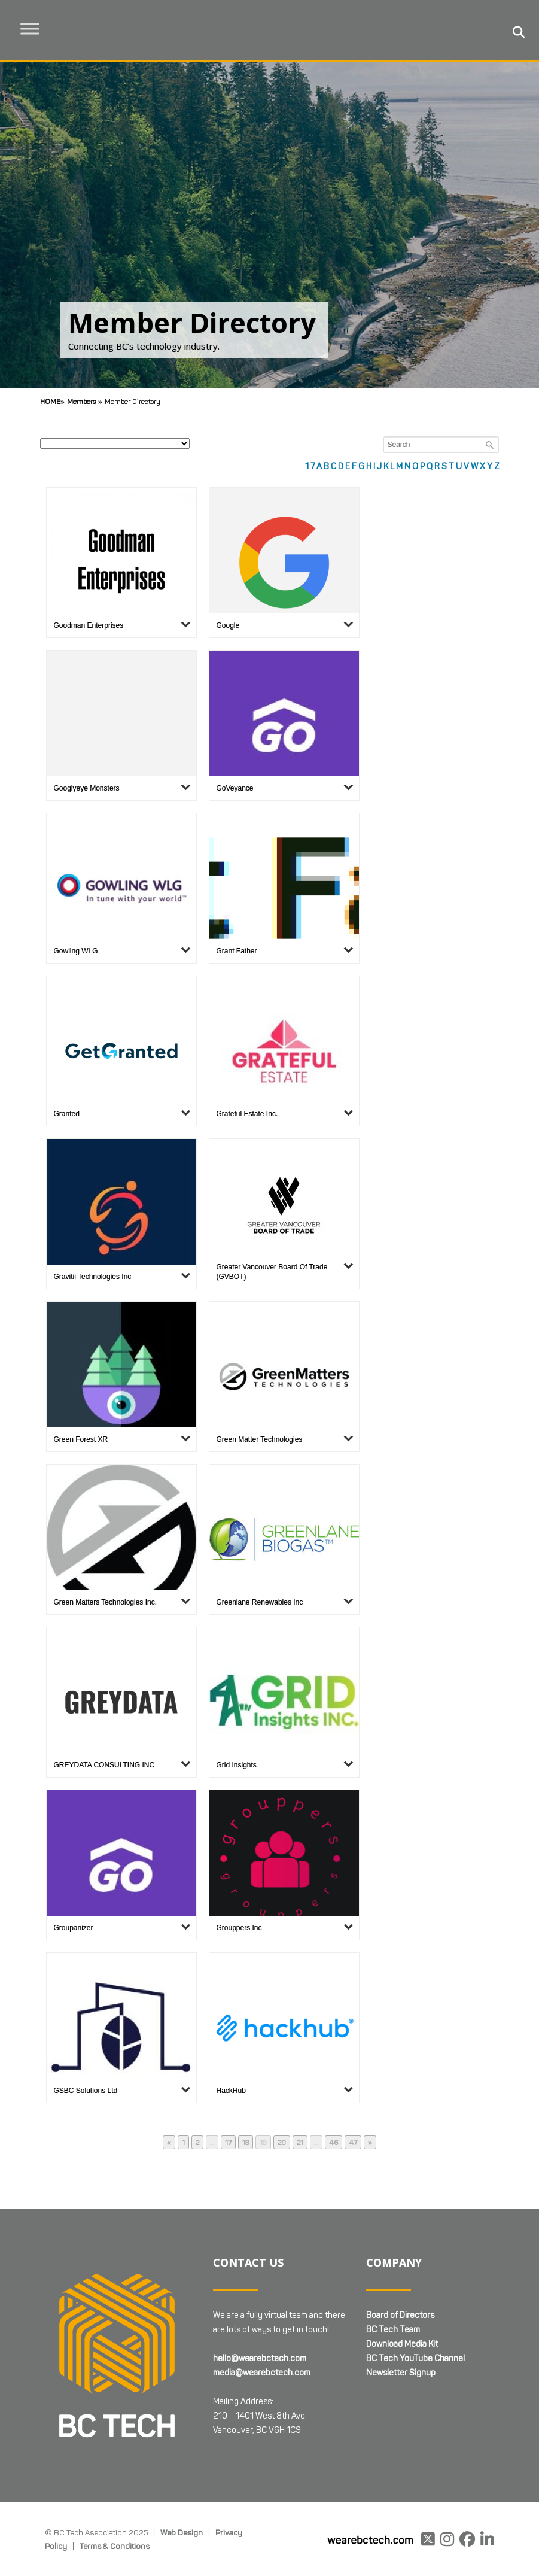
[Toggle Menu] (42, 28)
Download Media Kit (402, 2344)
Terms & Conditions (115, 2546)
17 (230, 2143)
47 (354, 2143)
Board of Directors (400, 2315)
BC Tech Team (393, 2330)
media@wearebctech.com (261, 2373)
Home (50, 401)
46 (335, 2143)
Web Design (181, 2532)
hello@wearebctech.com (259, 2358)
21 (301, 2143)
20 (283, 2143)
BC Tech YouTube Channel (415, 2358)
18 (247, 2143)
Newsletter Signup (401, 2373)
